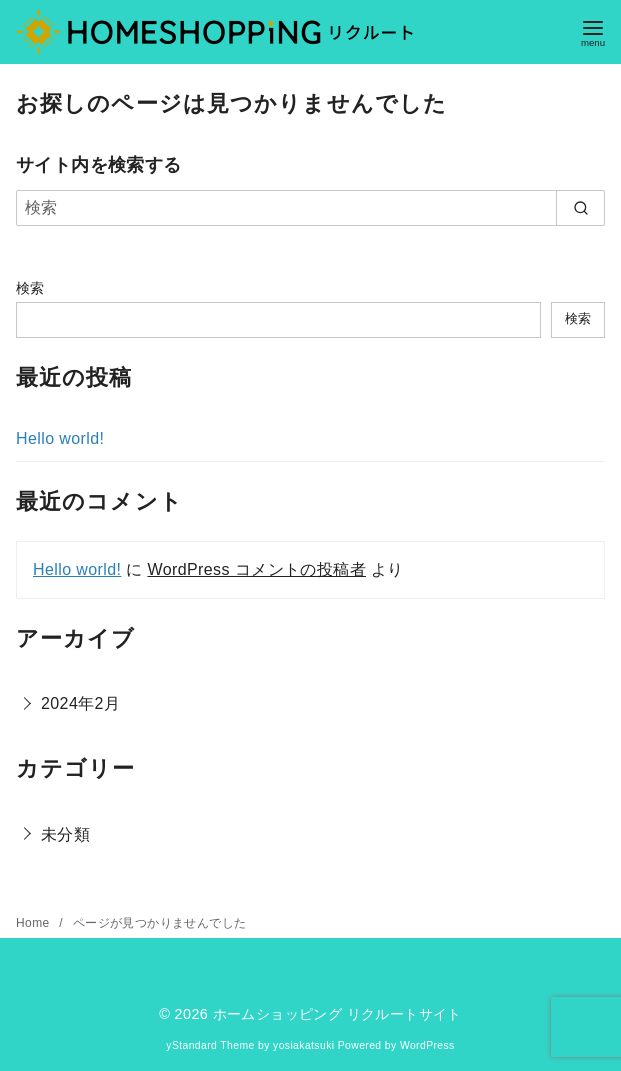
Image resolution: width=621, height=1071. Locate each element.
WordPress (427, 1045)
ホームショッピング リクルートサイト (337, 1014)
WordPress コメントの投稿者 (256, 569)
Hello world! (60, 438)
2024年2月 (80, 703)
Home (34, 923)
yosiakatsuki (303, 1045)
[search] (580, 208)
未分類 (65, 834)
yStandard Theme (210, 1045)
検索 (30, 288)
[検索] (310, 208)
